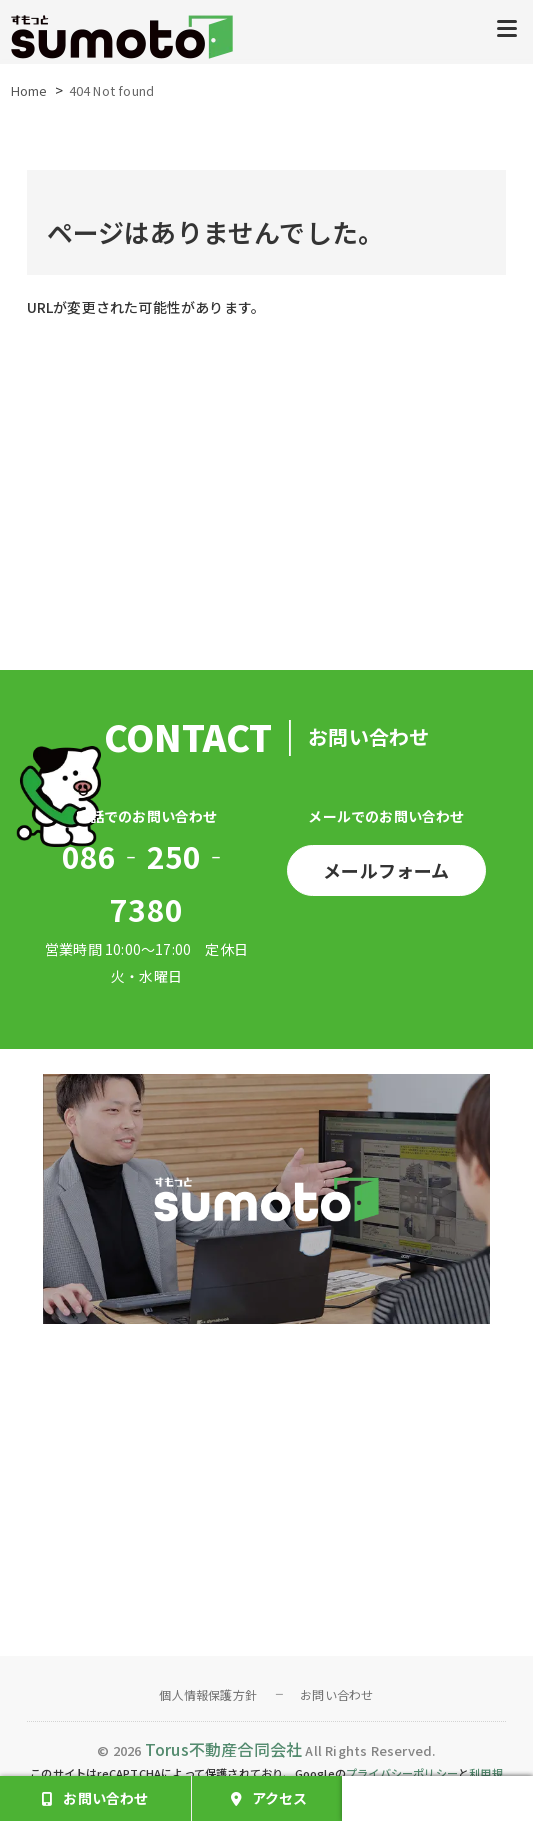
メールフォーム (386, 870)
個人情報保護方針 (208, 1694)
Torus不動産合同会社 (223, 1749)
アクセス (280, 1798)
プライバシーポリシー (402, 1773)
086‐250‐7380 (147, 882)
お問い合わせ (336, 1694)
